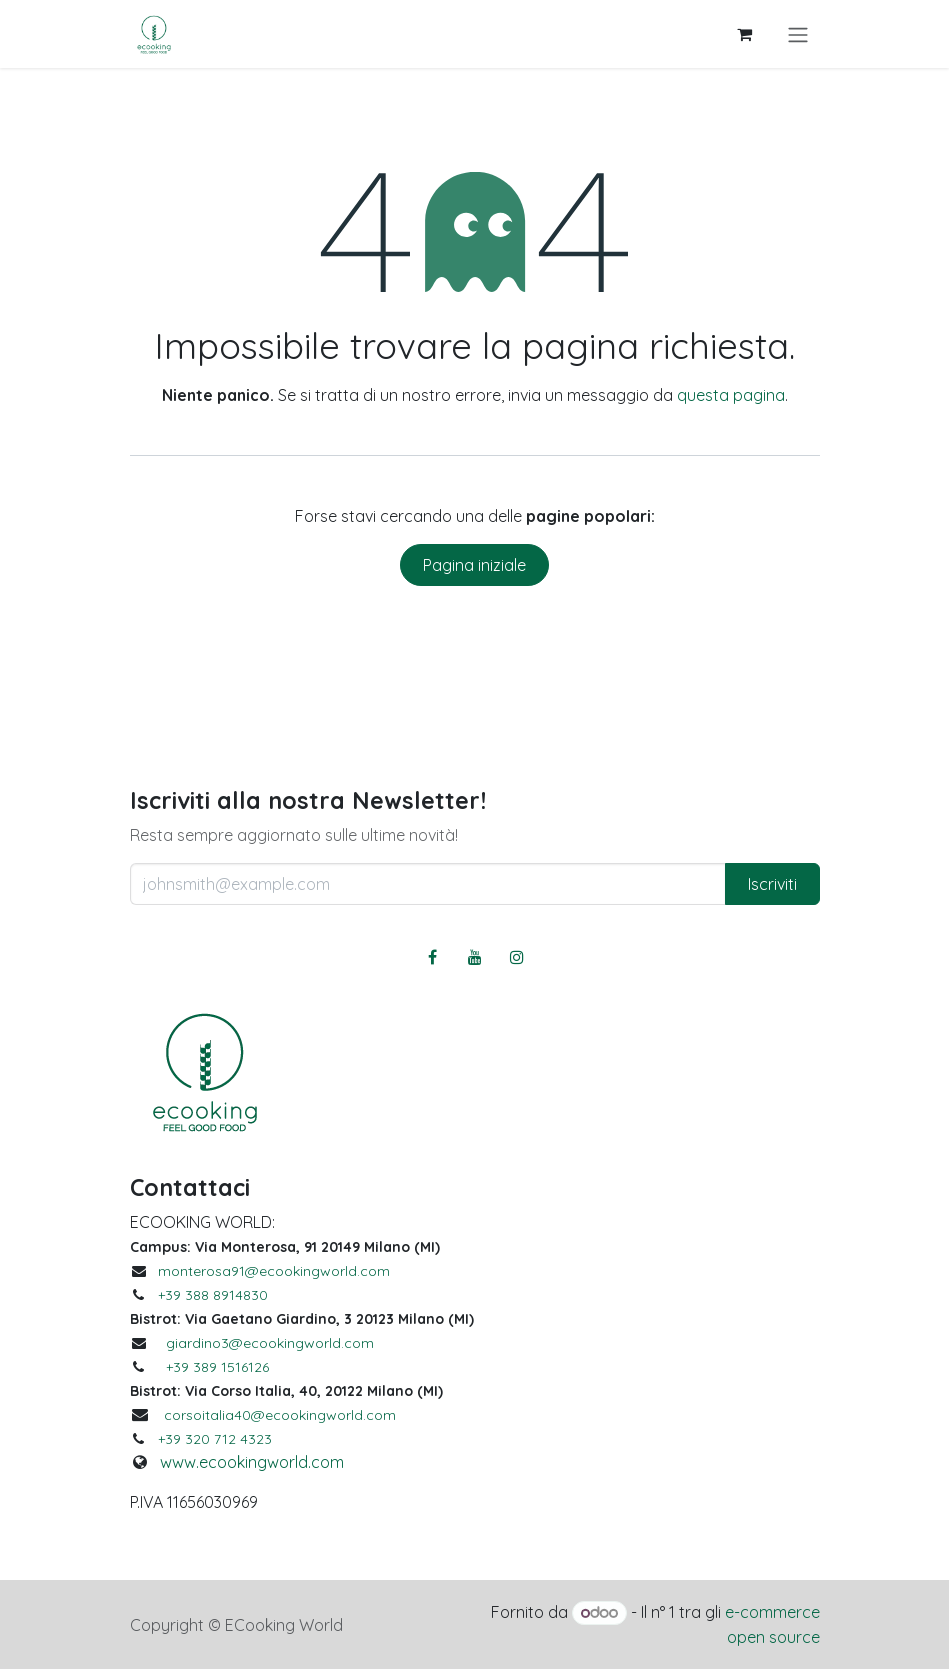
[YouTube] (475, 957)
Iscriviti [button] (772, 884)
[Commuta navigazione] (798, 34)
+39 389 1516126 (217, 1367)
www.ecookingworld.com (252, 1462)
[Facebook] (432, 957)
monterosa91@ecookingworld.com (274, 1271)
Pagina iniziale (474, 565)
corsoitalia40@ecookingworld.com (280, 1415)
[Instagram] (517, 957)
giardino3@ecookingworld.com (270, 1343)
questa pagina (731, 395)
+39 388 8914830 (213, 1295)
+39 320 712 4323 (215, 1439)
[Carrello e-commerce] (745, 34)
